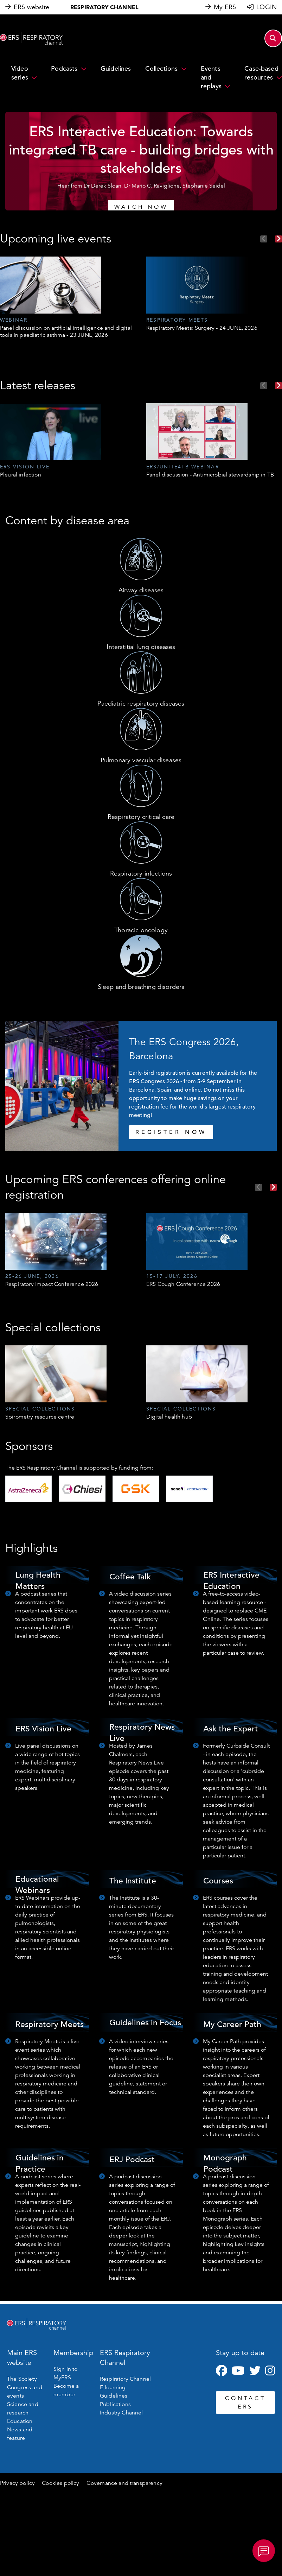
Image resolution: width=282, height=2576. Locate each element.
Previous (263, 238)
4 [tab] (148, 204)
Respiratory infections (141, 873)
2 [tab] (133, 204)
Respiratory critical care (141, 817)
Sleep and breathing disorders (141, 987)
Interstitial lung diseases (141, 647)
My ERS (225, 7)
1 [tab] (126, 204)
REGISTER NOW (171, 1132)
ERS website (31, 7)
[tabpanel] (141, 161)
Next (278, 238)
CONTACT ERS (245, 2402)
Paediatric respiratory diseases (140, 703)
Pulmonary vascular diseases (141, 760)
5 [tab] (155, 204)
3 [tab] (141, 204)
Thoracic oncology (141, 930)
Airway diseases (141, 590)
